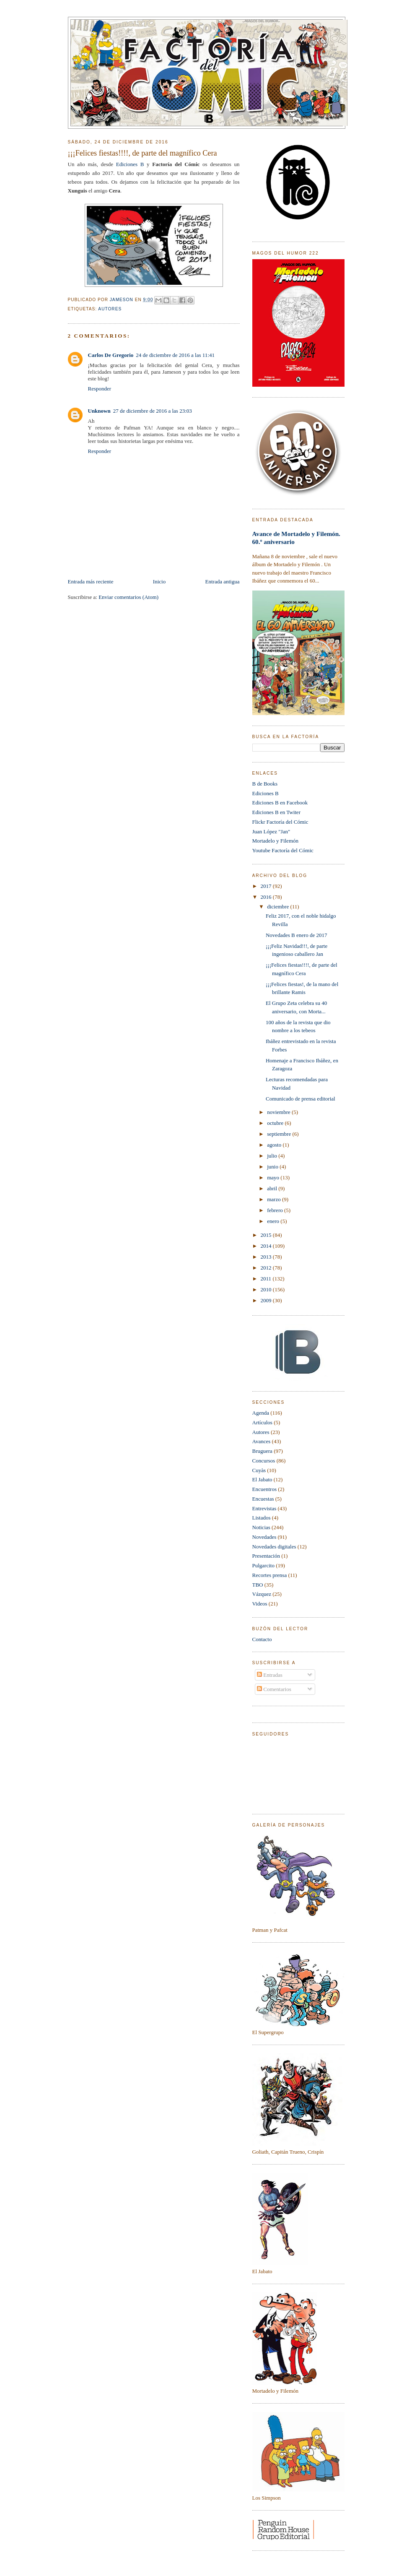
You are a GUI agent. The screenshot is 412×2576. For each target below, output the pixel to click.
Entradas (269, 1675)
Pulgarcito (263, 1565)
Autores (110, 309)
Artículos (262, 1422)
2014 (267, 1246)
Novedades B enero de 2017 (296, 935)
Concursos (263, 1460)
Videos (259, 1603)
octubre (276, 1123)
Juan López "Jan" (271, 831)
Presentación (266, 1556)
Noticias (261, 1527)
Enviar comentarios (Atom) (128, 597)
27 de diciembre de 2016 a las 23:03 (152, 411)
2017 (267, 886)
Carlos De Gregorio (111, 355)
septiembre (279, 1134)
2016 (267, 897)
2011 (267, 1278)
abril (272, 1188)
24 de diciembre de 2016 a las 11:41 (175, 355)
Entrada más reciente (91, 581)
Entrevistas (264, 1508)
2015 (267, 1235)
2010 (267, 1289)
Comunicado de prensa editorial (300, 1098)
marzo (274, 1199)
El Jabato (262, 1479)
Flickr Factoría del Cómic (280, 822)
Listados (261, 1517)
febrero (275, 1210)
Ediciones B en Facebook (280, 802)
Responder (99, 388)
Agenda (260, 1413)
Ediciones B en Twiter (276, 812)
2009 (267, 1300)
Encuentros (264, 1489)
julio (272, 1156)
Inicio (159, 581)
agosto (274, 1145)
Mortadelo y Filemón (275, 841)
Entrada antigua (222, 581)
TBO (257, 1585)
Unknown (99, 411)
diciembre (278, 906)
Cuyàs (259, 1470)
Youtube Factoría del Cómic (283, 850)
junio (273, 1166)
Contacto (262, 1639)
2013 (267, 1257)
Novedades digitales (274, 1546)
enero (273, 1221)
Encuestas (263, 1499)
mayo (273, 1177)
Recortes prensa (269, 1575)
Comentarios (274, 1689)
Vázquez (261, 1594)
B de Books (265, 784)
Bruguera (262, 1451)
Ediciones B (130, 164)
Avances (261, 1441)
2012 (267, 1268)
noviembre (279, 1112)
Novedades (264, 1537)
